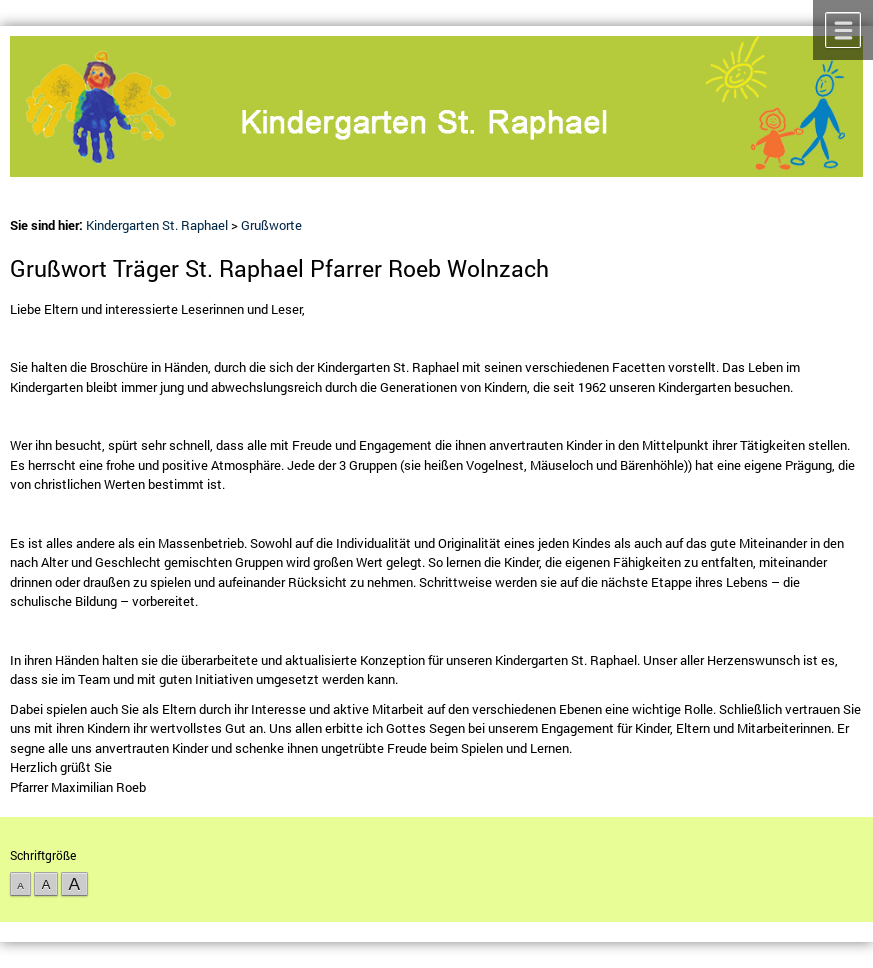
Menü (843, 30)
